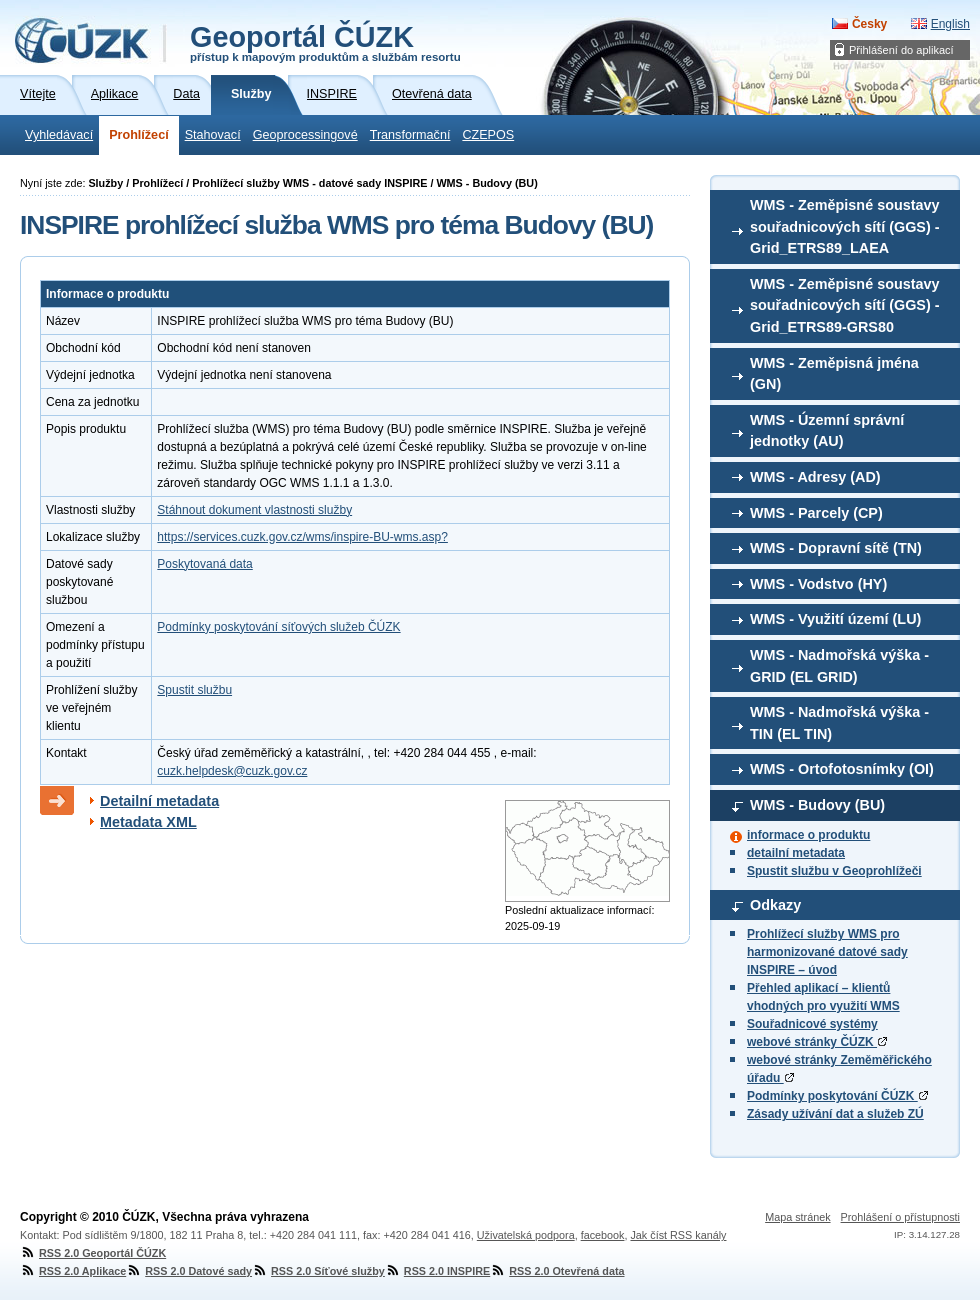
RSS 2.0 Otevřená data (557, 1271)
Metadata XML (148, 822)
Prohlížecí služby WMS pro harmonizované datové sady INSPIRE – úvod (827, 952)
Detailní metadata (159, 801)
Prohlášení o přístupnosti (900, 1217)
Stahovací (213, 135)
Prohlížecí (139, 135)
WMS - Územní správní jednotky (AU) (827, 431)
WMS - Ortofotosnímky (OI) (842, 769)
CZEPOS (488, 135)
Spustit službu (194, 690)
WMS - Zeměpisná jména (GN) (834, 374)
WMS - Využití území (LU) (835, 619)
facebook (603, 1235)
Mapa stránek (797, 1217)
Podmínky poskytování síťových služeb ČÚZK (278, 627)
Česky (869, 24)
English (950, 24)
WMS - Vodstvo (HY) (818, 584)
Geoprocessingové (305, 135)
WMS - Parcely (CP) (816, 513)
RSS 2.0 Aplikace (73, 1271)
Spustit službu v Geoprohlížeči (834, 871)
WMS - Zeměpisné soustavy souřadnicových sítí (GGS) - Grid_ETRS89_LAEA (845, 226)
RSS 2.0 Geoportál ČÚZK (93, 1253)
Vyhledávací (59, 135)
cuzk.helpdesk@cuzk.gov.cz (232, 771)
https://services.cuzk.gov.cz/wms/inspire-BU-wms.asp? (302, 537)
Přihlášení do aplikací (901, 50)
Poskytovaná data (204, 564)
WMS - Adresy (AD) (815, 477)
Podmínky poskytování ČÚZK (837, 1096)
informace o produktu (808, 835)
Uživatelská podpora (526, 1235)
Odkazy (775, 905)
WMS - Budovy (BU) (817, 805)
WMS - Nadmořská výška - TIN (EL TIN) (839, 723)
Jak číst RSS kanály (678, 1235)
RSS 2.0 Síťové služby (318, 1271)
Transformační (410, 135)
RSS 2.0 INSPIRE (437, 1271)
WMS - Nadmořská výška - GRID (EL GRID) (839, 666)
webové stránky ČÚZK (817, 1042)
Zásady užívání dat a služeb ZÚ (835, 1114)
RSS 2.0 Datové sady (189, 1271)
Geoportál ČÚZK (325, 42)
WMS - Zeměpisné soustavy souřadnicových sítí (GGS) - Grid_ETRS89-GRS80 (845, 305)
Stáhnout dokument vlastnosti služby (254, 510)
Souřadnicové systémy (812, 1024)
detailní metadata (796, 853)
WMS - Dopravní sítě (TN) (836, 548)
